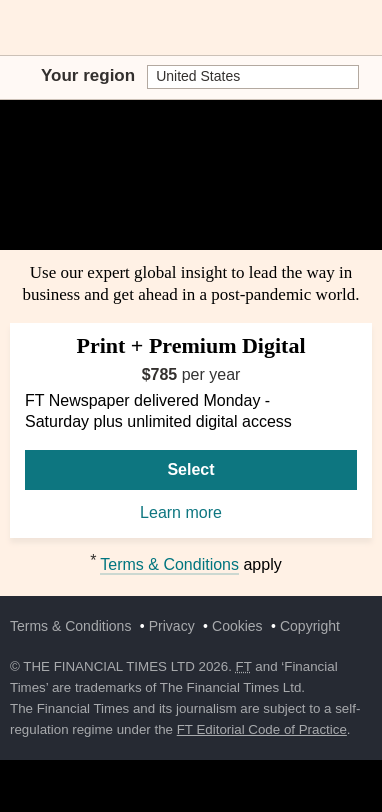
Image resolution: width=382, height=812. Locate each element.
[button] (20, 28)
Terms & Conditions (169, 564)
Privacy (172, 626)
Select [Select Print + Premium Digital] (190, 469)
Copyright (310, 626)
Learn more (191, 514)
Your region (88, 75)
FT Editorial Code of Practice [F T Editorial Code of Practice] (262, 729)
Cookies (237, 626)
